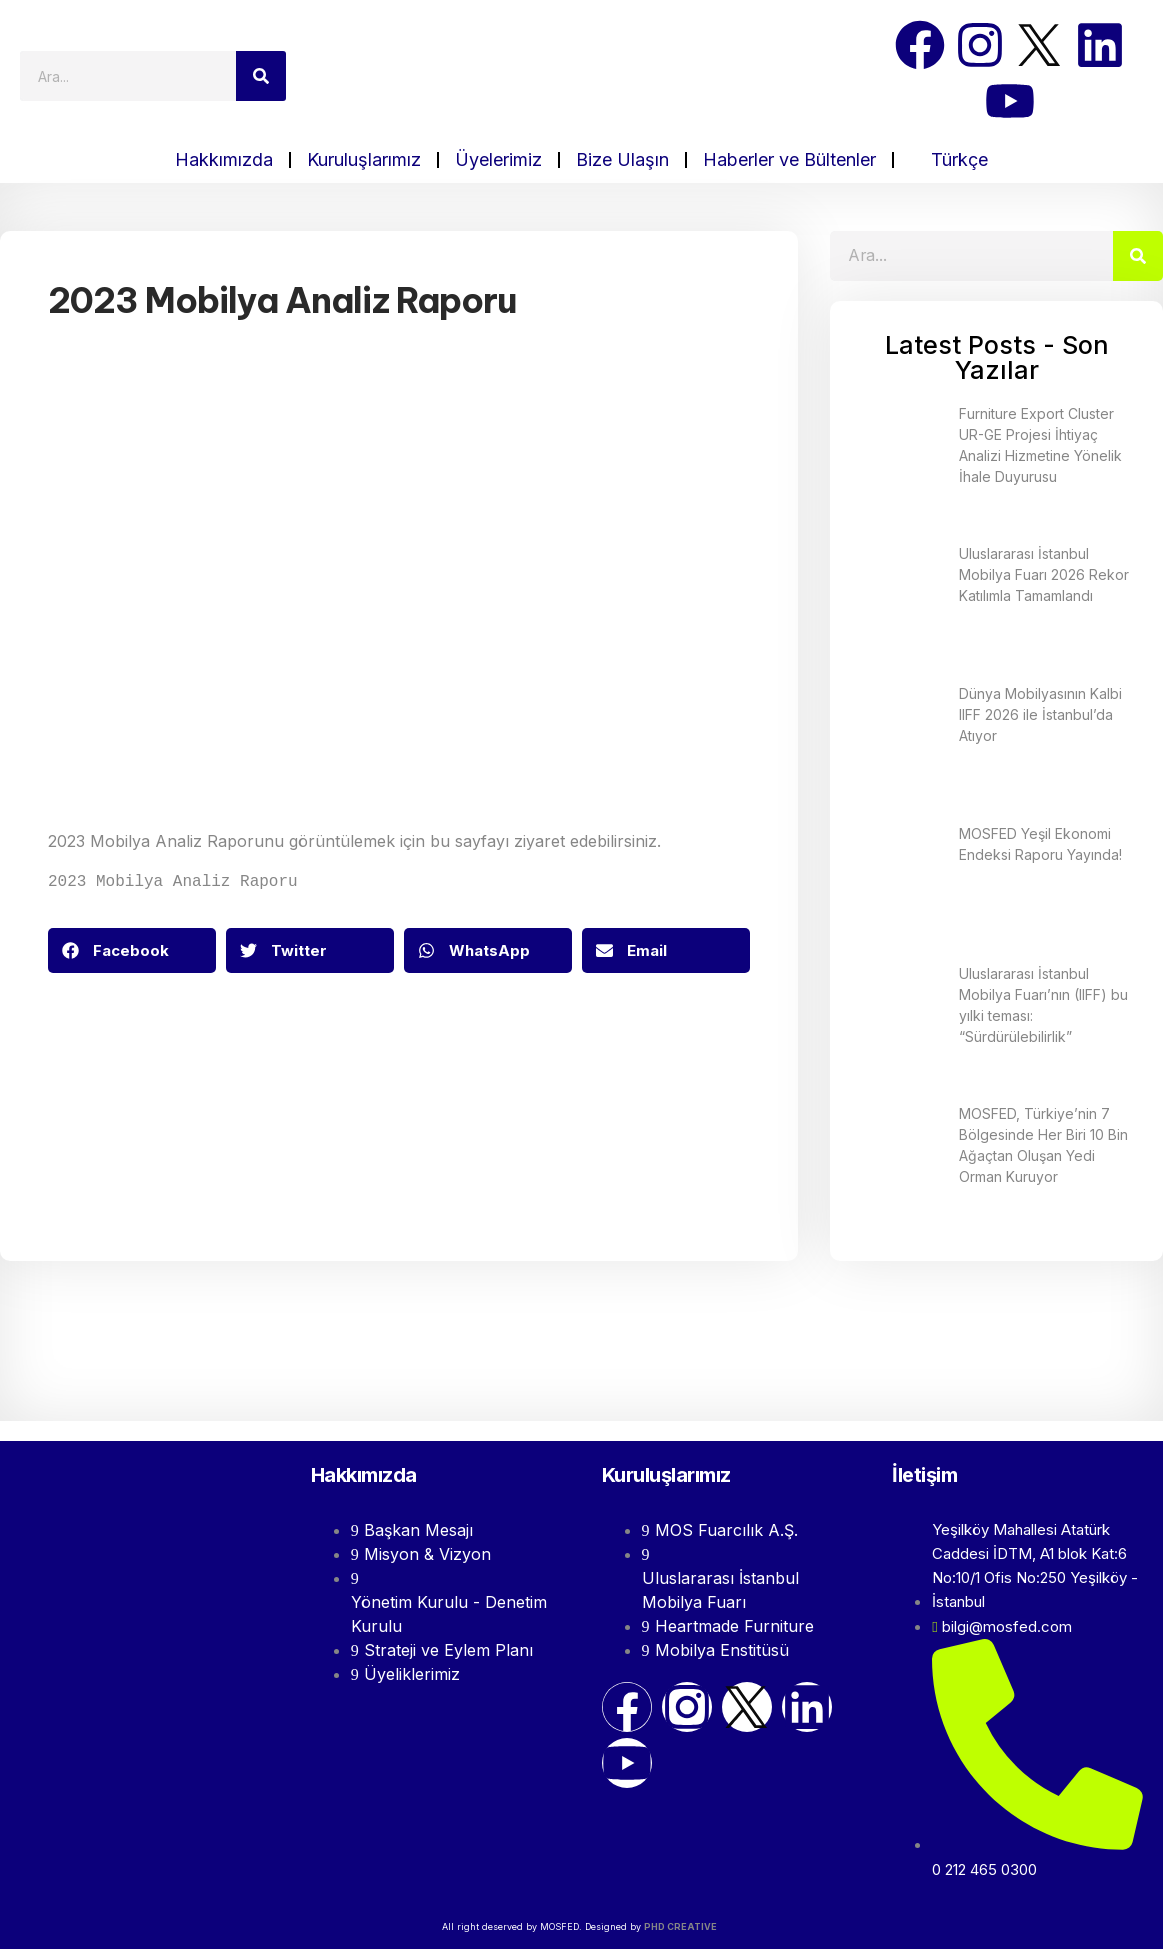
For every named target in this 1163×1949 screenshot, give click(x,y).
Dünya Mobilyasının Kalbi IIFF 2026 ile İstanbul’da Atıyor (1040, 714)
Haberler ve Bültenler (789, 159)
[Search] (261, 76)
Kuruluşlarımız (364, 159)
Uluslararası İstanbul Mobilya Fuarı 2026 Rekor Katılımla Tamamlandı (1044, 574)
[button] (132, 948)
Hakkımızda (224, 159)
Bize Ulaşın (622, 159)
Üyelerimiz (498, 159)
